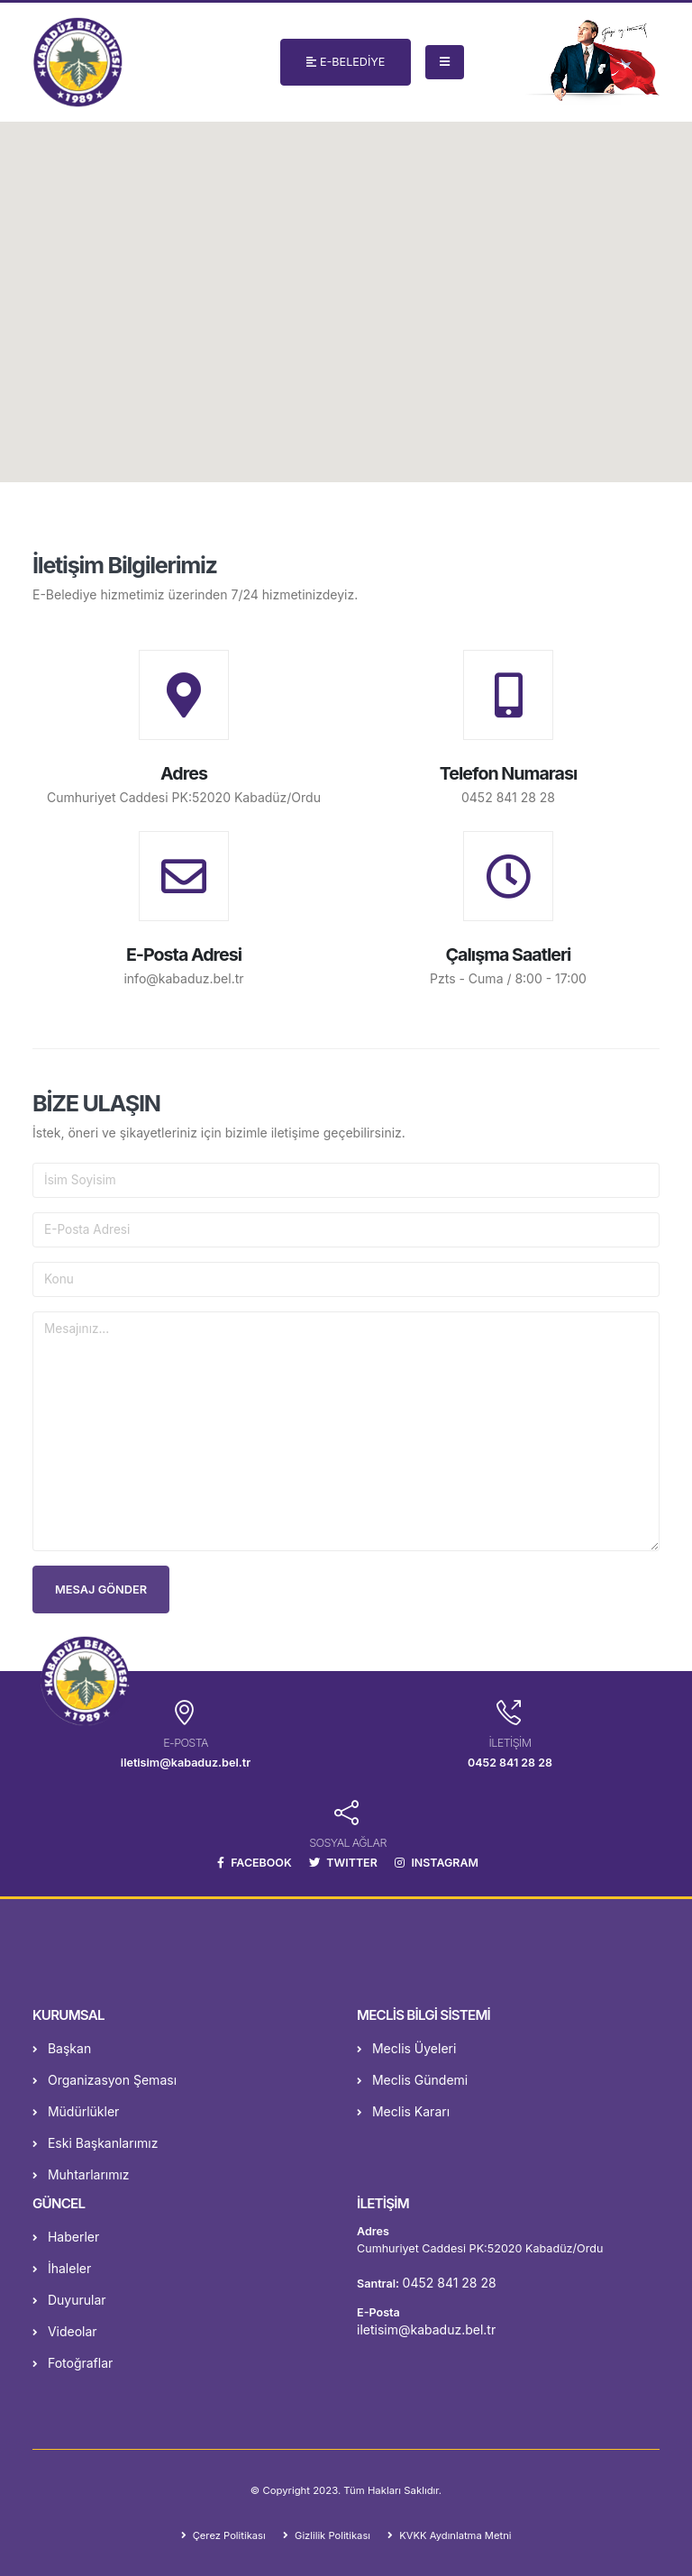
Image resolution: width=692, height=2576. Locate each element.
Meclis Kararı (403, 2111)
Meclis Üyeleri (406, 2048)
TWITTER (343, 1862)
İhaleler (61, 2268)
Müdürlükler (75, 2111)
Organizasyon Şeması (104, 2079)
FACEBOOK (253, 1862)
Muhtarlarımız (81, 2174)
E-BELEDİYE (345, 62)
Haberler (65, 2236)
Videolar (64, 2331)
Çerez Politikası (226, 2535)
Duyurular (69, 2299)
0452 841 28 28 (508, 797)
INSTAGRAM (438, 1862)
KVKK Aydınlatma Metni (454, 2535)
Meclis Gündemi (412, 2079)
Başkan (61, 2048)
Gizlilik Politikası (330, 2535)
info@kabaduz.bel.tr (183, 978)
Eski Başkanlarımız (95, 2143)
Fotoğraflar (72, 2362)
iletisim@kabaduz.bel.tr (426, 2329)
